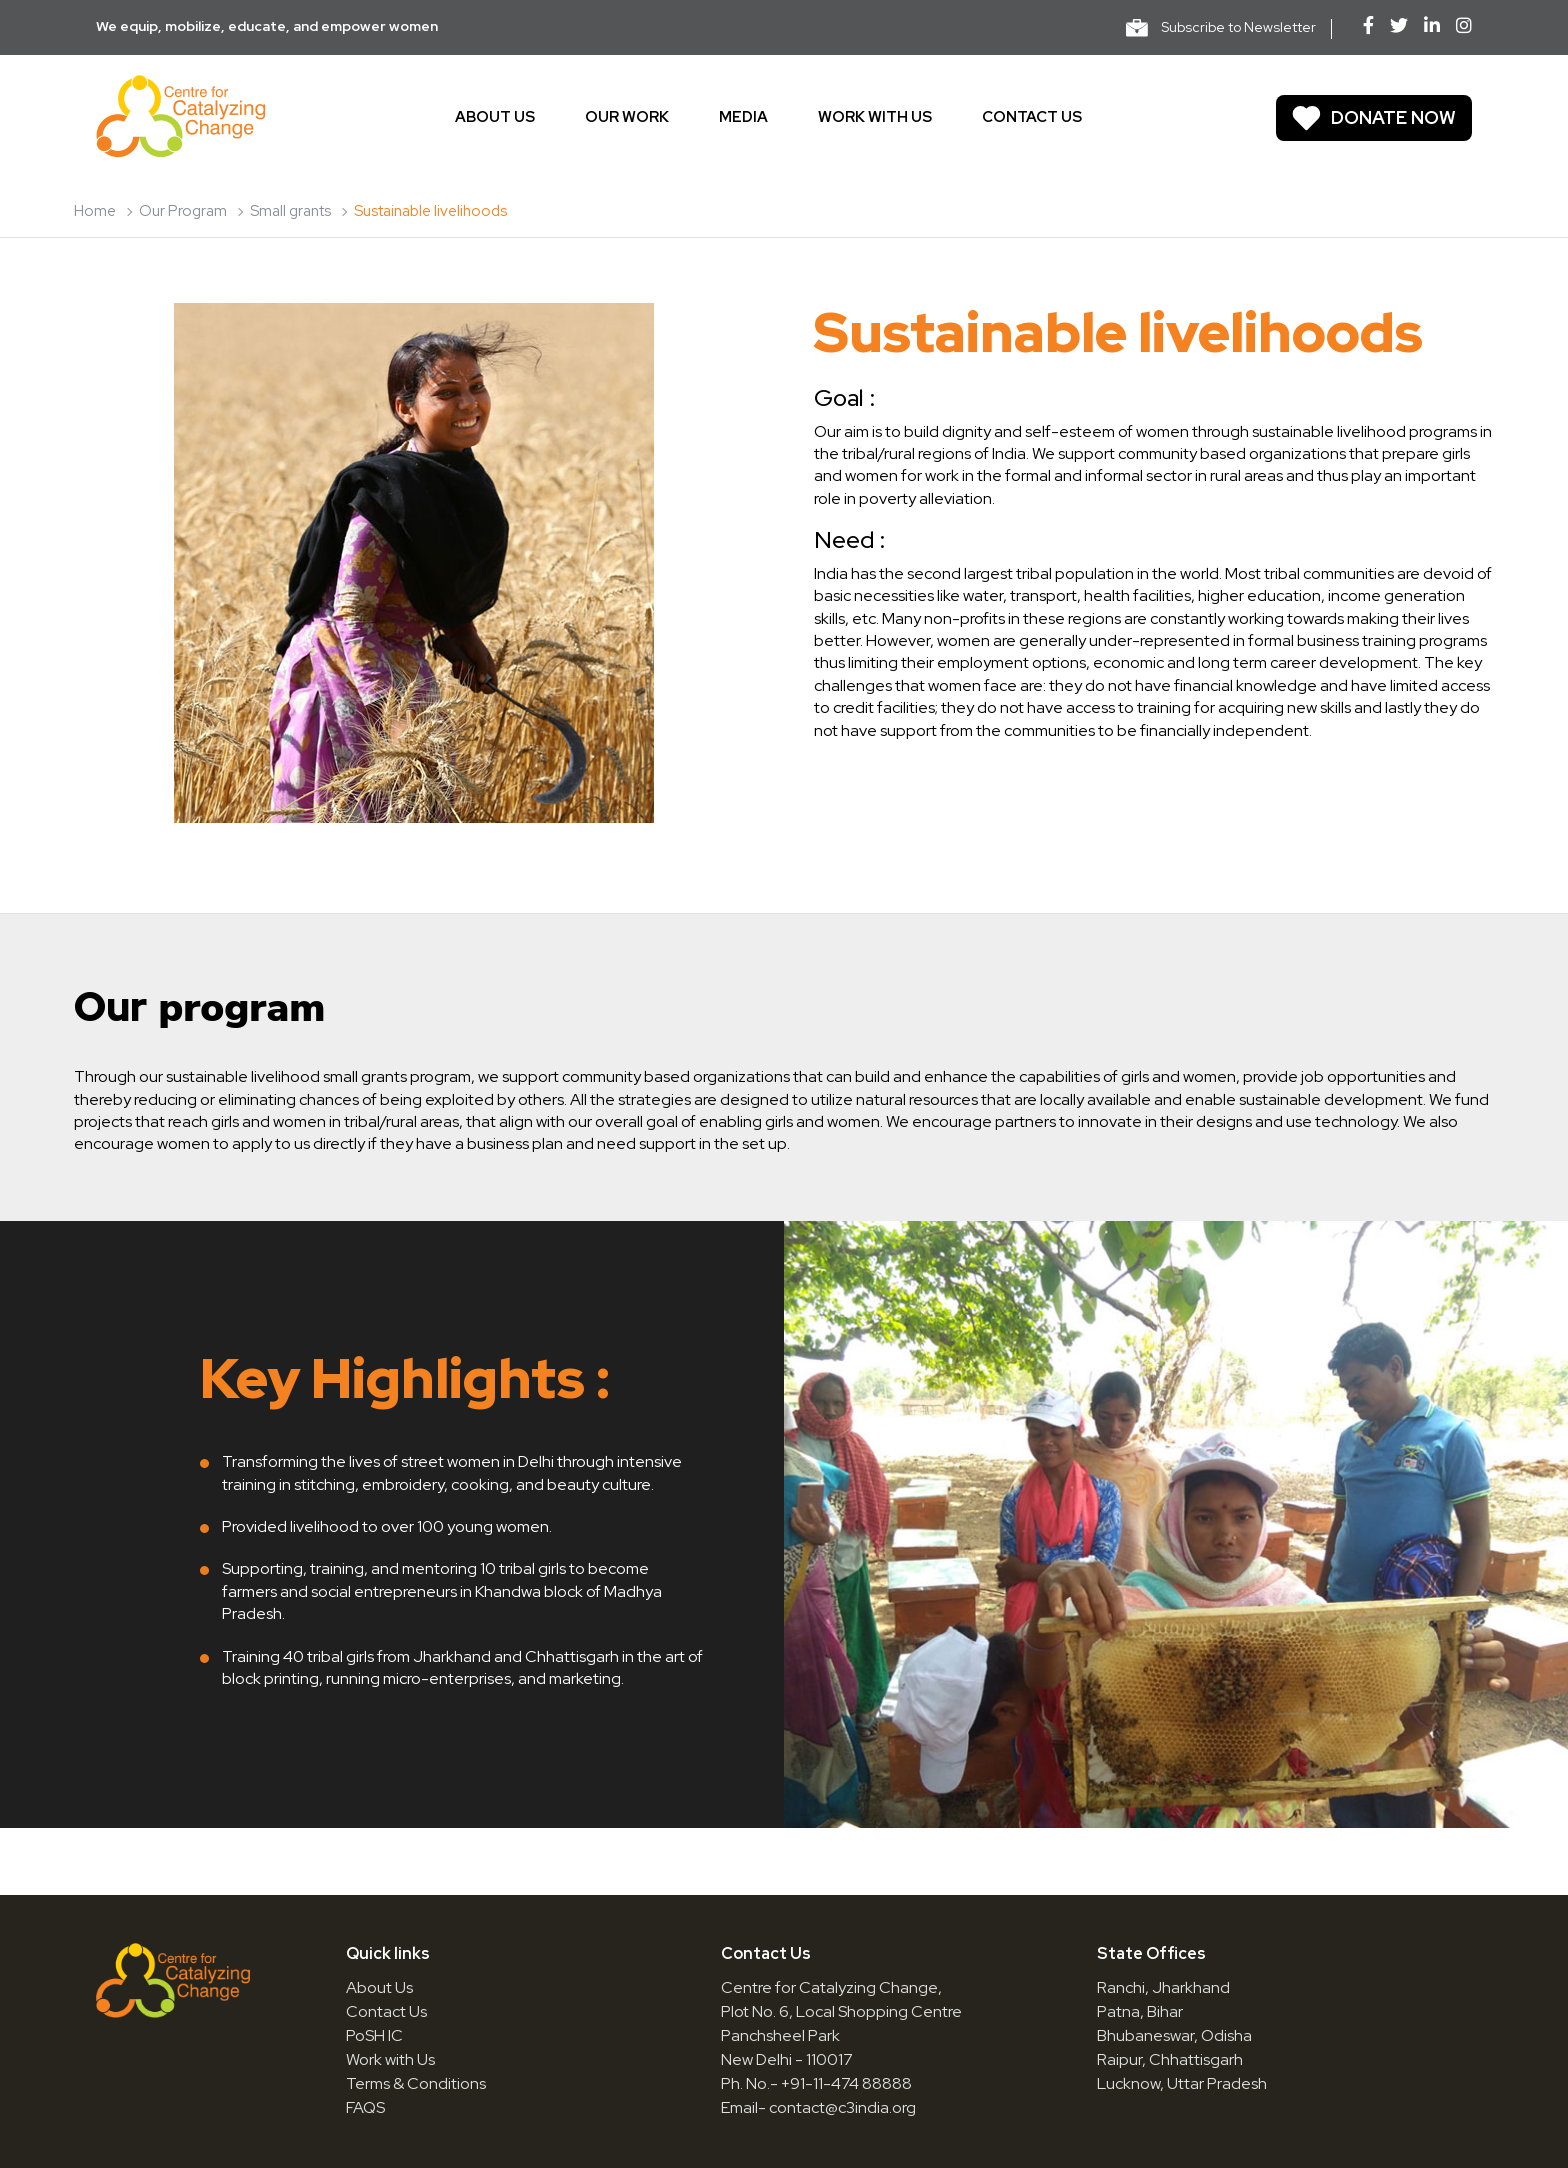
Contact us (1032, 117)
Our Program (183, 211)
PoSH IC (374, 2035)
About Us (379, 1987)
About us (495, 117)
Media (743, 117)
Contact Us (386, 2011)
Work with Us (390, 2059)
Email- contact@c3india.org (818, 2107)
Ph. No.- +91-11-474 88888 (816, 2083)
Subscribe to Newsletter (1221, 27)
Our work (627, 117)
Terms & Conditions (416, 2083)
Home (95, 211)
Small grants (290, 211)
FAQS (365, 2107)
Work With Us (875, 117)
